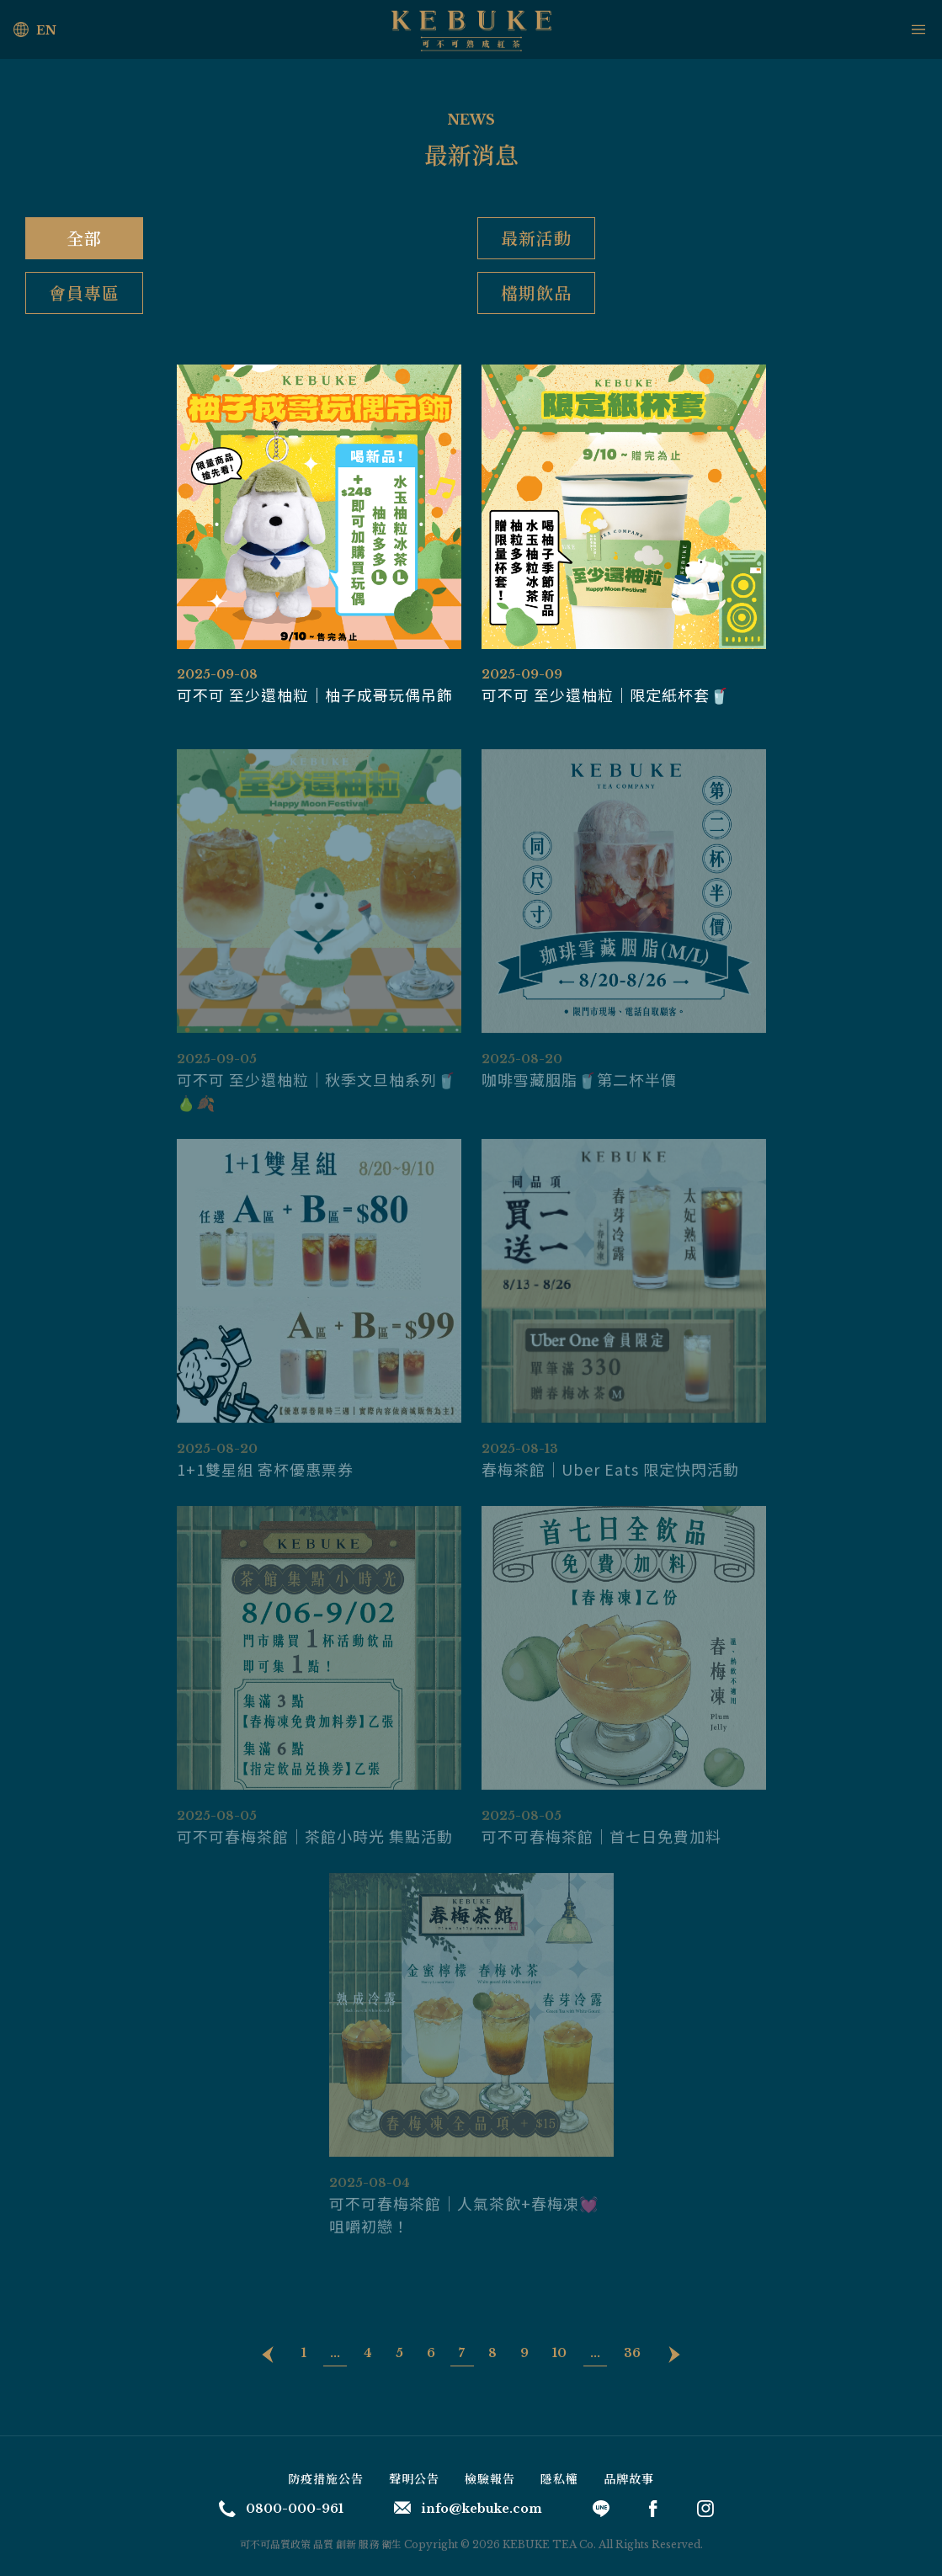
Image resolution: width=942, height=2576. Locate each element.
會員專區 (84, 292)
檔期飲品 (536, 292)
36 (632, 2352)
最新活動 (536, 238)
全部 (84, 238)
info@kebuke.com (468, 2508)
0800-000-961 (281, 2508)
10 (559, 2352)
